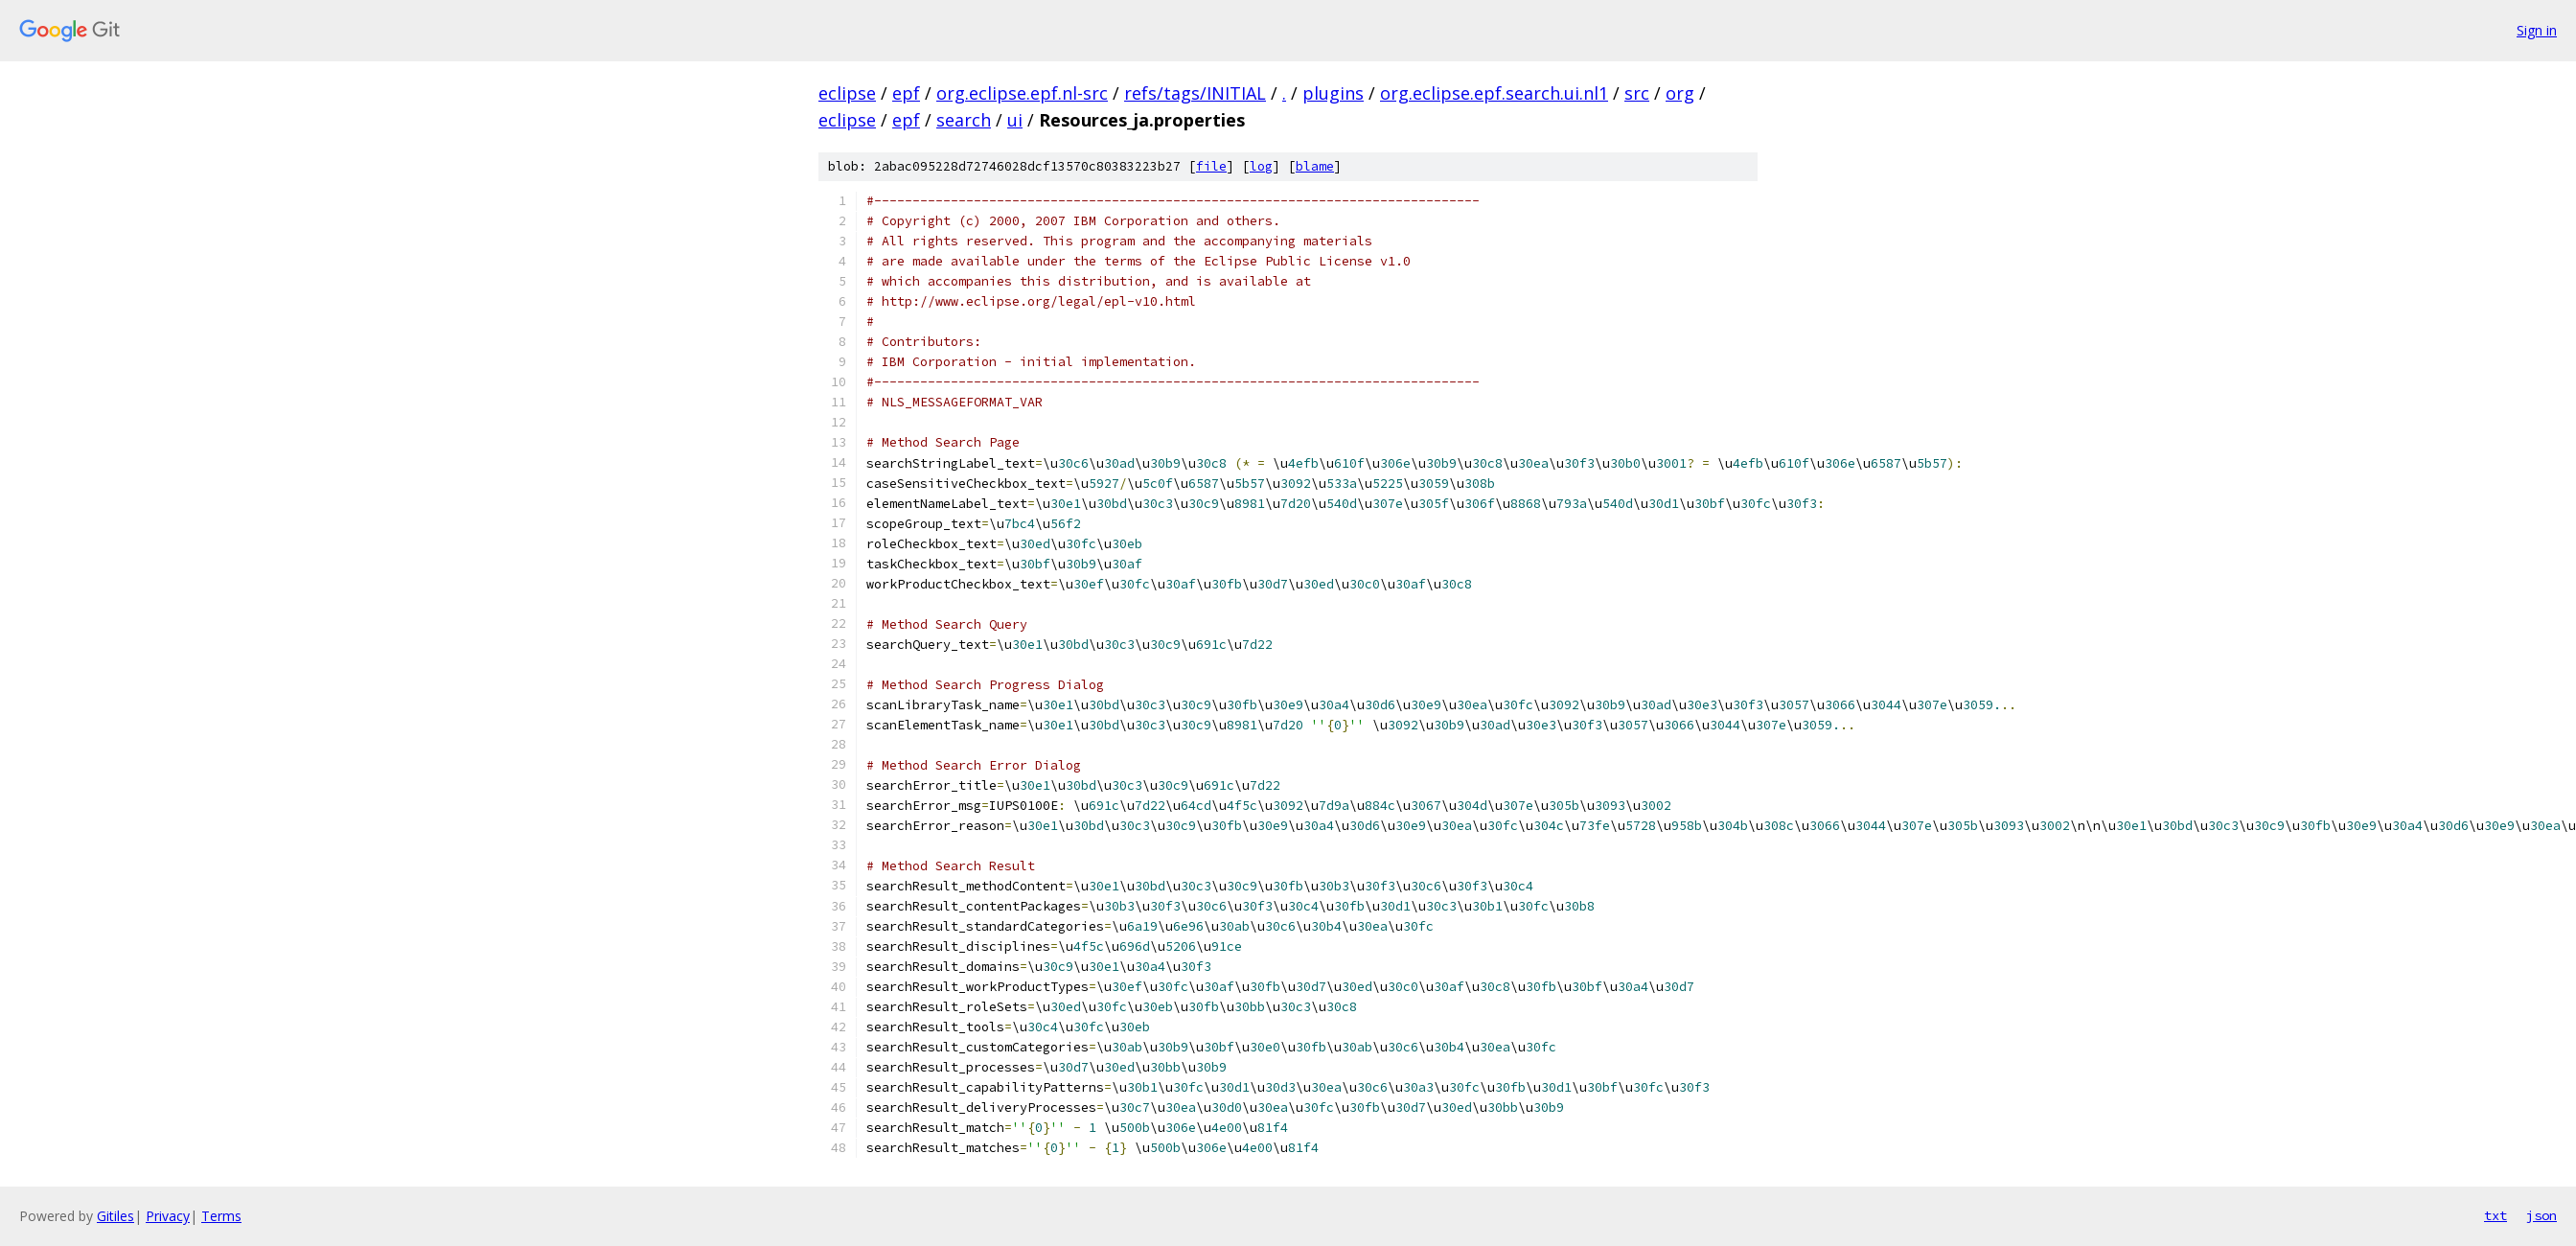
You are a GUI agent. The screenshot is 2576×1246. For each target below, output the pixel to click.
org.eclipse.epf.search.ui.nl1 (1494, 92)
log (1261, 166)
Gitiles (115, 1216)
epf (906, 92)
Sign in (2537, 30)
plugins (1333, 92)
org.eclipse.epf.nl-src (1022, 92)
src (1636, 92)
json (2541, 1215)
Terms (221, 1216)
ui (1015, 119)
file (1211, 166)
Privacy (168, 1216)
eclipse (847, 92)
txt (2495, 1215)
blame (1315, 166)
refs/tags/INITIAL (1195, 92)
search (963, 119)
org (1680, 92)
